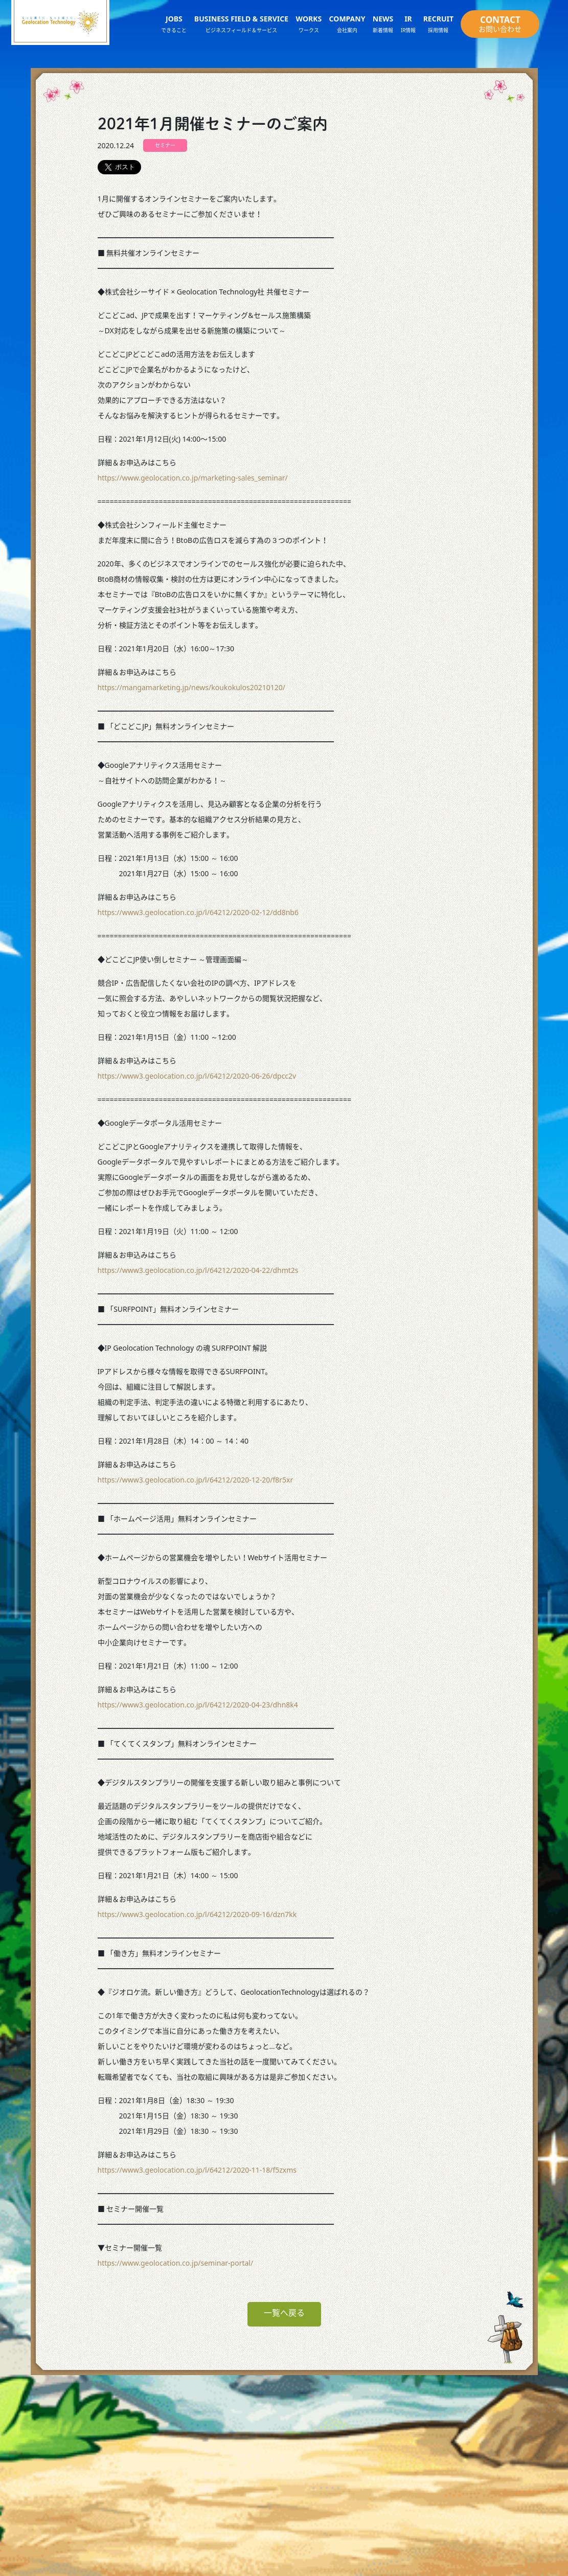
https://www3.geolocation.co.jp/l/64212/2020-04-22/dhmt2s (198, 1270)
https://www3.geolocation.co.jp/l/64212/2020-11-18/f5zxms (197, 2170)
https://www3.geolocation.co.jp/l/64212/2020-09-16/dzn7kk (197, 1914)
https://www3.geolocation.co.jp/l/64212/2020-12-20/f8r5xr (195, 1480)
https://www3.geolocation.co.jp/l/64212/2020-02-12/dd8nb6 (198, 912)
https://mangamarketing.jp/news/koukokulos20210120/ (191, 687)
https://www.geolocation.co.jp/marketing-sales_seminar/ (193, 478)
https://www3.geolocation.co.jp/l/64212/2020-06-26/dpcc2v (197, 1076)
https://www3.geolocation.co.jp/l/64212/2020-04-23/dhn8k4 (198, 1704)
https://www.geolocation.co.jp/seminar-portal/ (176, 2263)
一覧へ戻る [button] (284, 2312)
